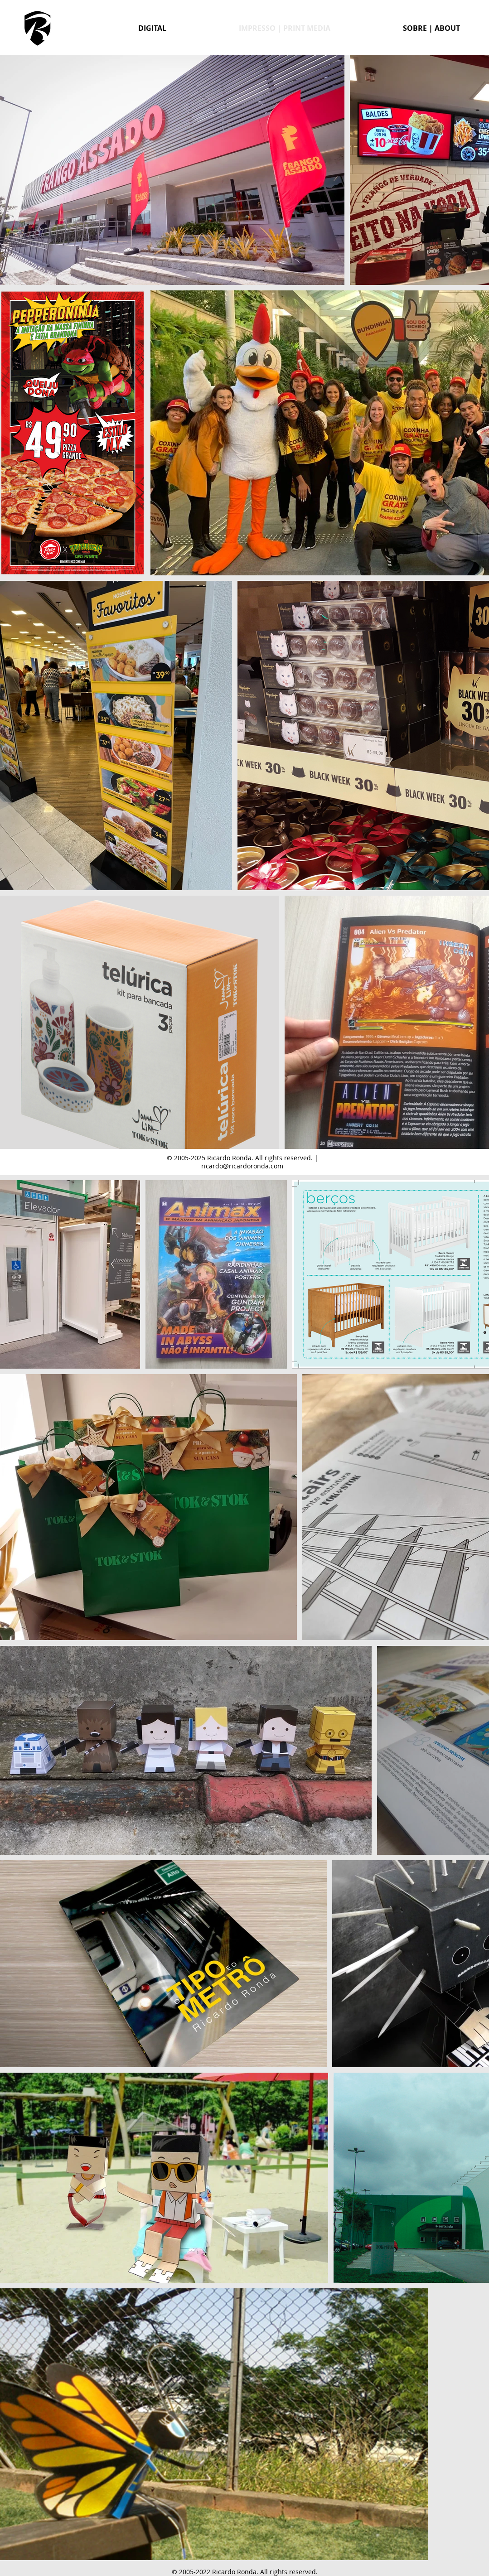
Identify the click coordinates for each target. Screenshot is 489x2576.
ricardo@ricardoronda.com (242, 1166)
